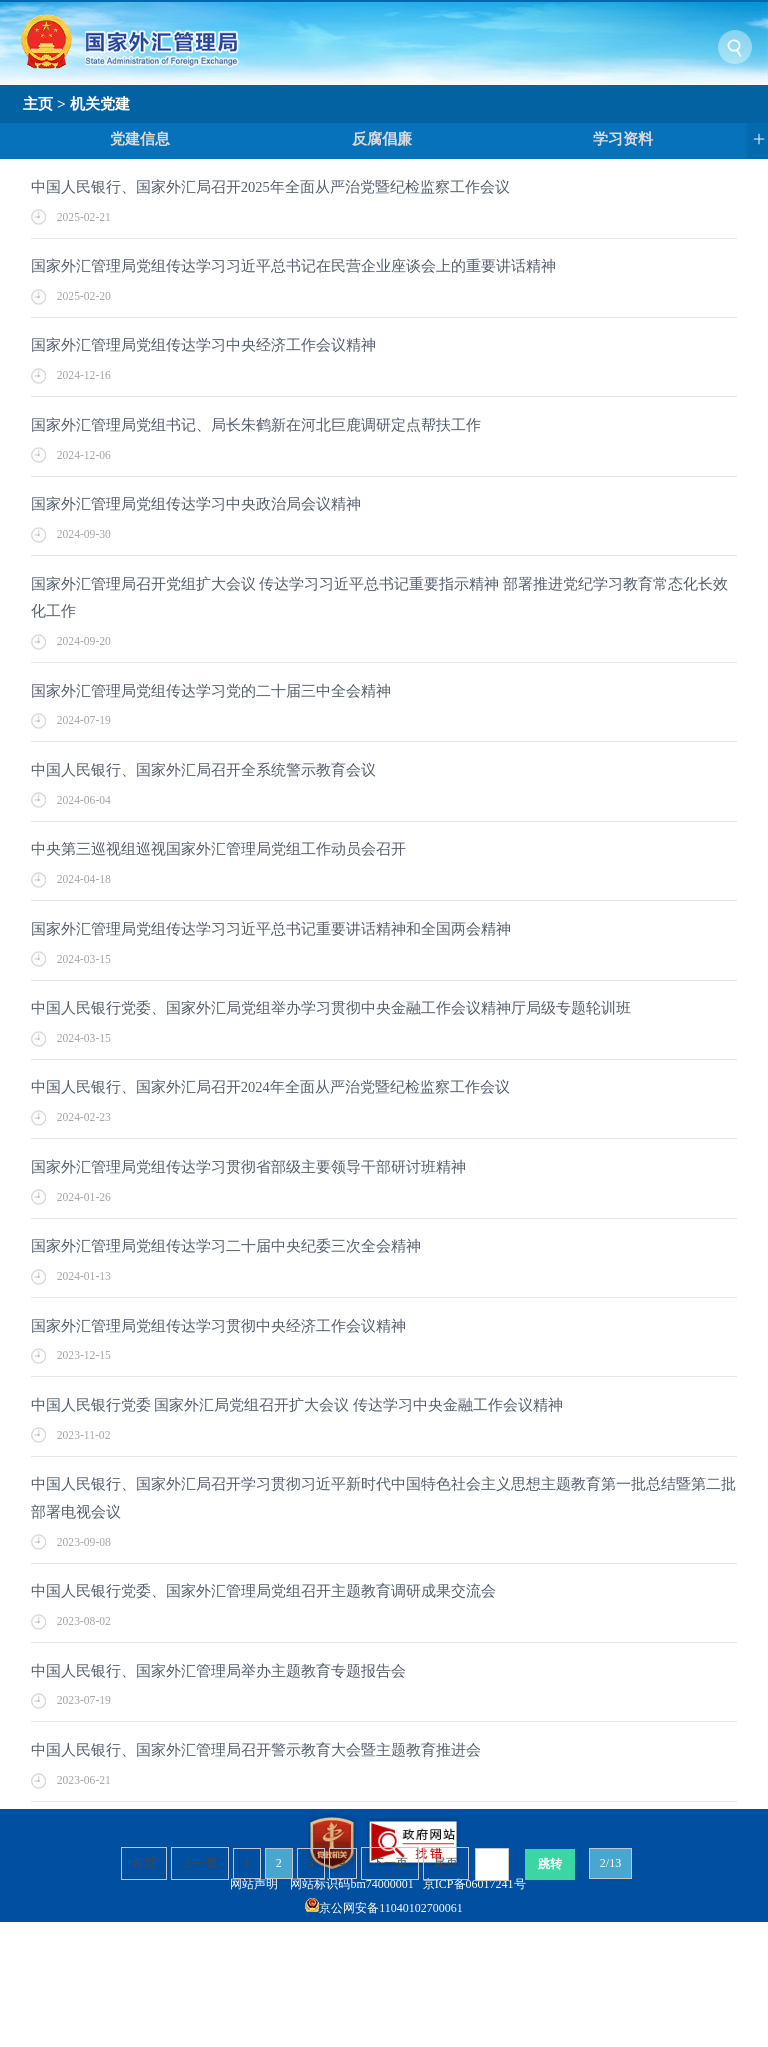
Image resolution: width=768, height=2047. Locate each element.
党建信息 (140, 139)
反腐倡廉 (382, 139)
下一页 (390, 1863)
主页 (38, 103)
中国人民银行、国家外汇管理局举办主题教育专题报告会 (218, 1671)
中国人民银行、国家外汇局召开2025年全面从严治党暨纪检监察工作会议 (270, 187)
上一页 (200, 1863)
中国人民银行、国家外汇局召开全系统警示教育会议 (203, 770)
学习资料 (623, 139)
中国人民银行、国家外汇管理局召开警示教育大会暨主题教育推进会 (256, 1750)
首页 (144, 1863)
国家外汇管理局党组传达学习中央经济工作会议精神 (203, 345)
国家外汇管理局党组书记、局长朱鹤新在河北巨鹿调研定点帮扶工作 (256, 425)
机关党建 (100, 103)
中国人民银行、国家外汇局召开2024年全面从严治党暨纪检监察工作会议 (270, 1087)
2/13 (610, 1863)
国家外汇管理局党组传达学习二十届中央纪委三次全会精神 (226, 1246)
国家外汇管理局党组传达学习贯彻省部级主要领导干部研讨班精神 (248, 1167)
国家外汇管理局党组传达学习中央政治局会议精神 (196, 504)
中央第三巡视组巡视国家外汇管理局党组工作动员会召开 (218, 849)
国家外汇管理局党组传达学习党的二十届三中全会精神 (211, 691)
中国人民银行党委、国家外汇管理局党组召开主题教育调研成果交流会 (263, 1591)
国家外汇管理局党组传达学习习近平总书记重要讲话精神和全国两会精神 (271, 929)
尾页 (446, 1863)
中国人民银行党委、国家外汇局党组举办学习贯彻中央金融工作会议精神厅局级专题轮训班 (331, 1008)
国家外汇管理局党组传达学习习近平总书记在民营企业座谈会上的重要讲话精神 (293, 266)
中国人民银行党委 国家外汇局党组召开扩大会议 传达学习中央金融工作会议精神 (297, 1405)
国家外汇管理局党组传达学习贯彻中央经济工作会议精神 (218, 1326)
